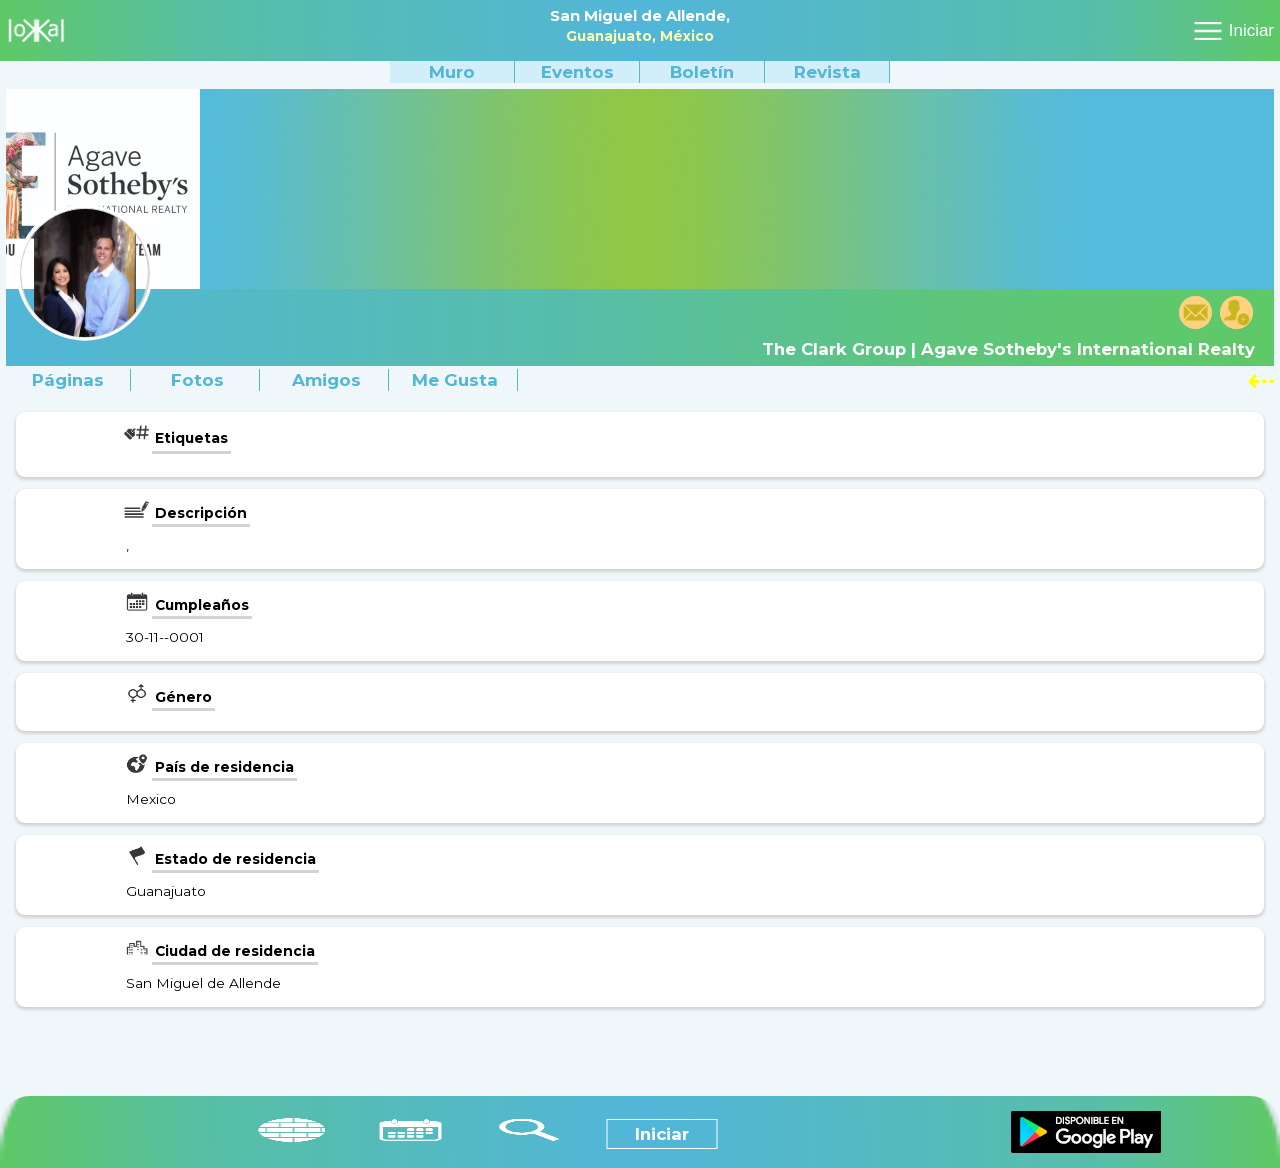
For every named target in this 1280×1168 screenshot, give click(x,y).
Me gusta (455, 380)
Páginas (68, 380)
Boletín (702, 72)
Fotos (197, 380)
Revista (827, 72)
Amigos (326, 380)
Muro (452, 72)
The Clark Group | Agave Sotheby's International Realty (1008, 349)
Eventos (577, 72)
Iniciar (1251, 30)
